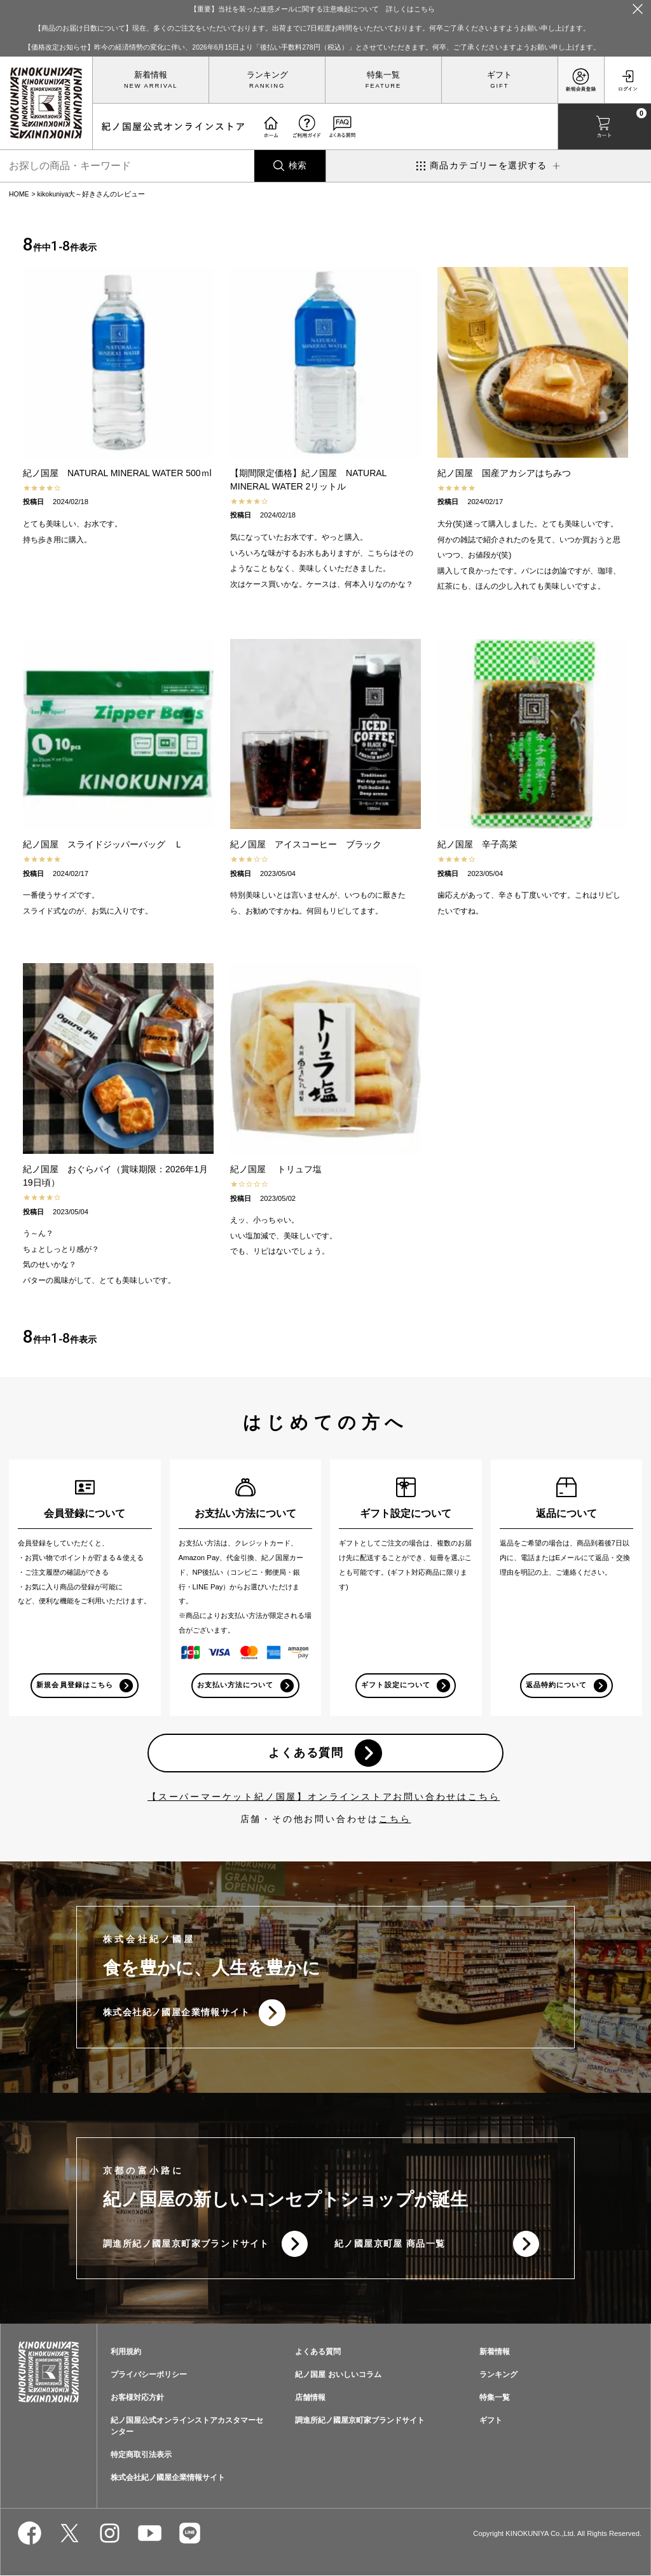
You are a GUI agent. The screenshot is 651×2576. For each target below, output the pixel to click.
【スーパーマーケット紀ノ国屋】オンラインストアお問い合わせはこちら (323, 1797)
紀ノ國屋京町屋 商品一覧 (390, 2244)
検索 (297, 165)
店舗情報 (310, 2398)
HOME (19, 194)
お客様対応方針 (137, 2398)
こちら (395, 1819)
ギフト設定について (395, 1685)
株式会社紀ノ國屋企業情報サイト (176, 2013)
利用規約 (126, 2352)
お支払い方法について (235, 1685)
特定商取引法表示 (141, 2455)
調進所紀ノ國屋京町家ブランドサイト (186, 2244)
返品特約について (556, 1685)
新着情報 (150, 75)
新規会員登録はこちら (74, 1685)
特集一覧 (383, 75)
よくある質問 (306, 1753)
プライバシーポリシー (149, 2375)
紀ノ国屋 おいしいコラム (338, 2375)
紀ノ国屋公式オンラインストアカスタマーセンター (187, 2426)
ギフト (499, 75)
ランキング (267, 75)
